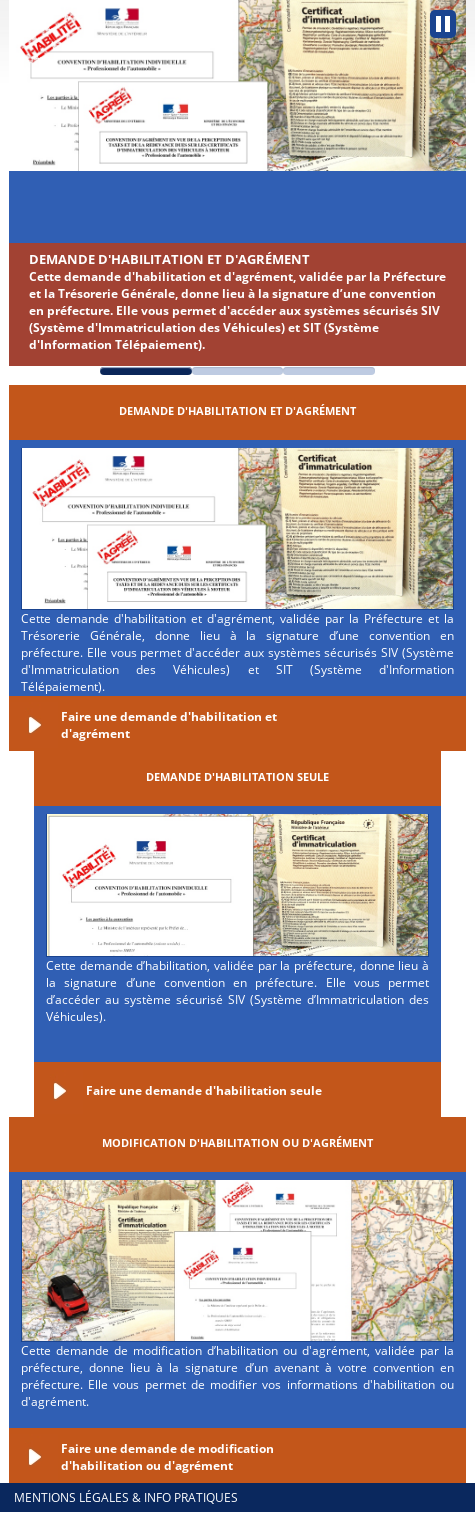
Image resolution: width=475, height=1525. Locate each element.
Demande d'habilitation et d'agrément (169, 259)
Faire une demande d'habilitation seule (204, 1090)
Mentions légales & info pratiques (126, 1497)
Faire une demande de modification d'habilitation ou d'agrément (167, 1457)
